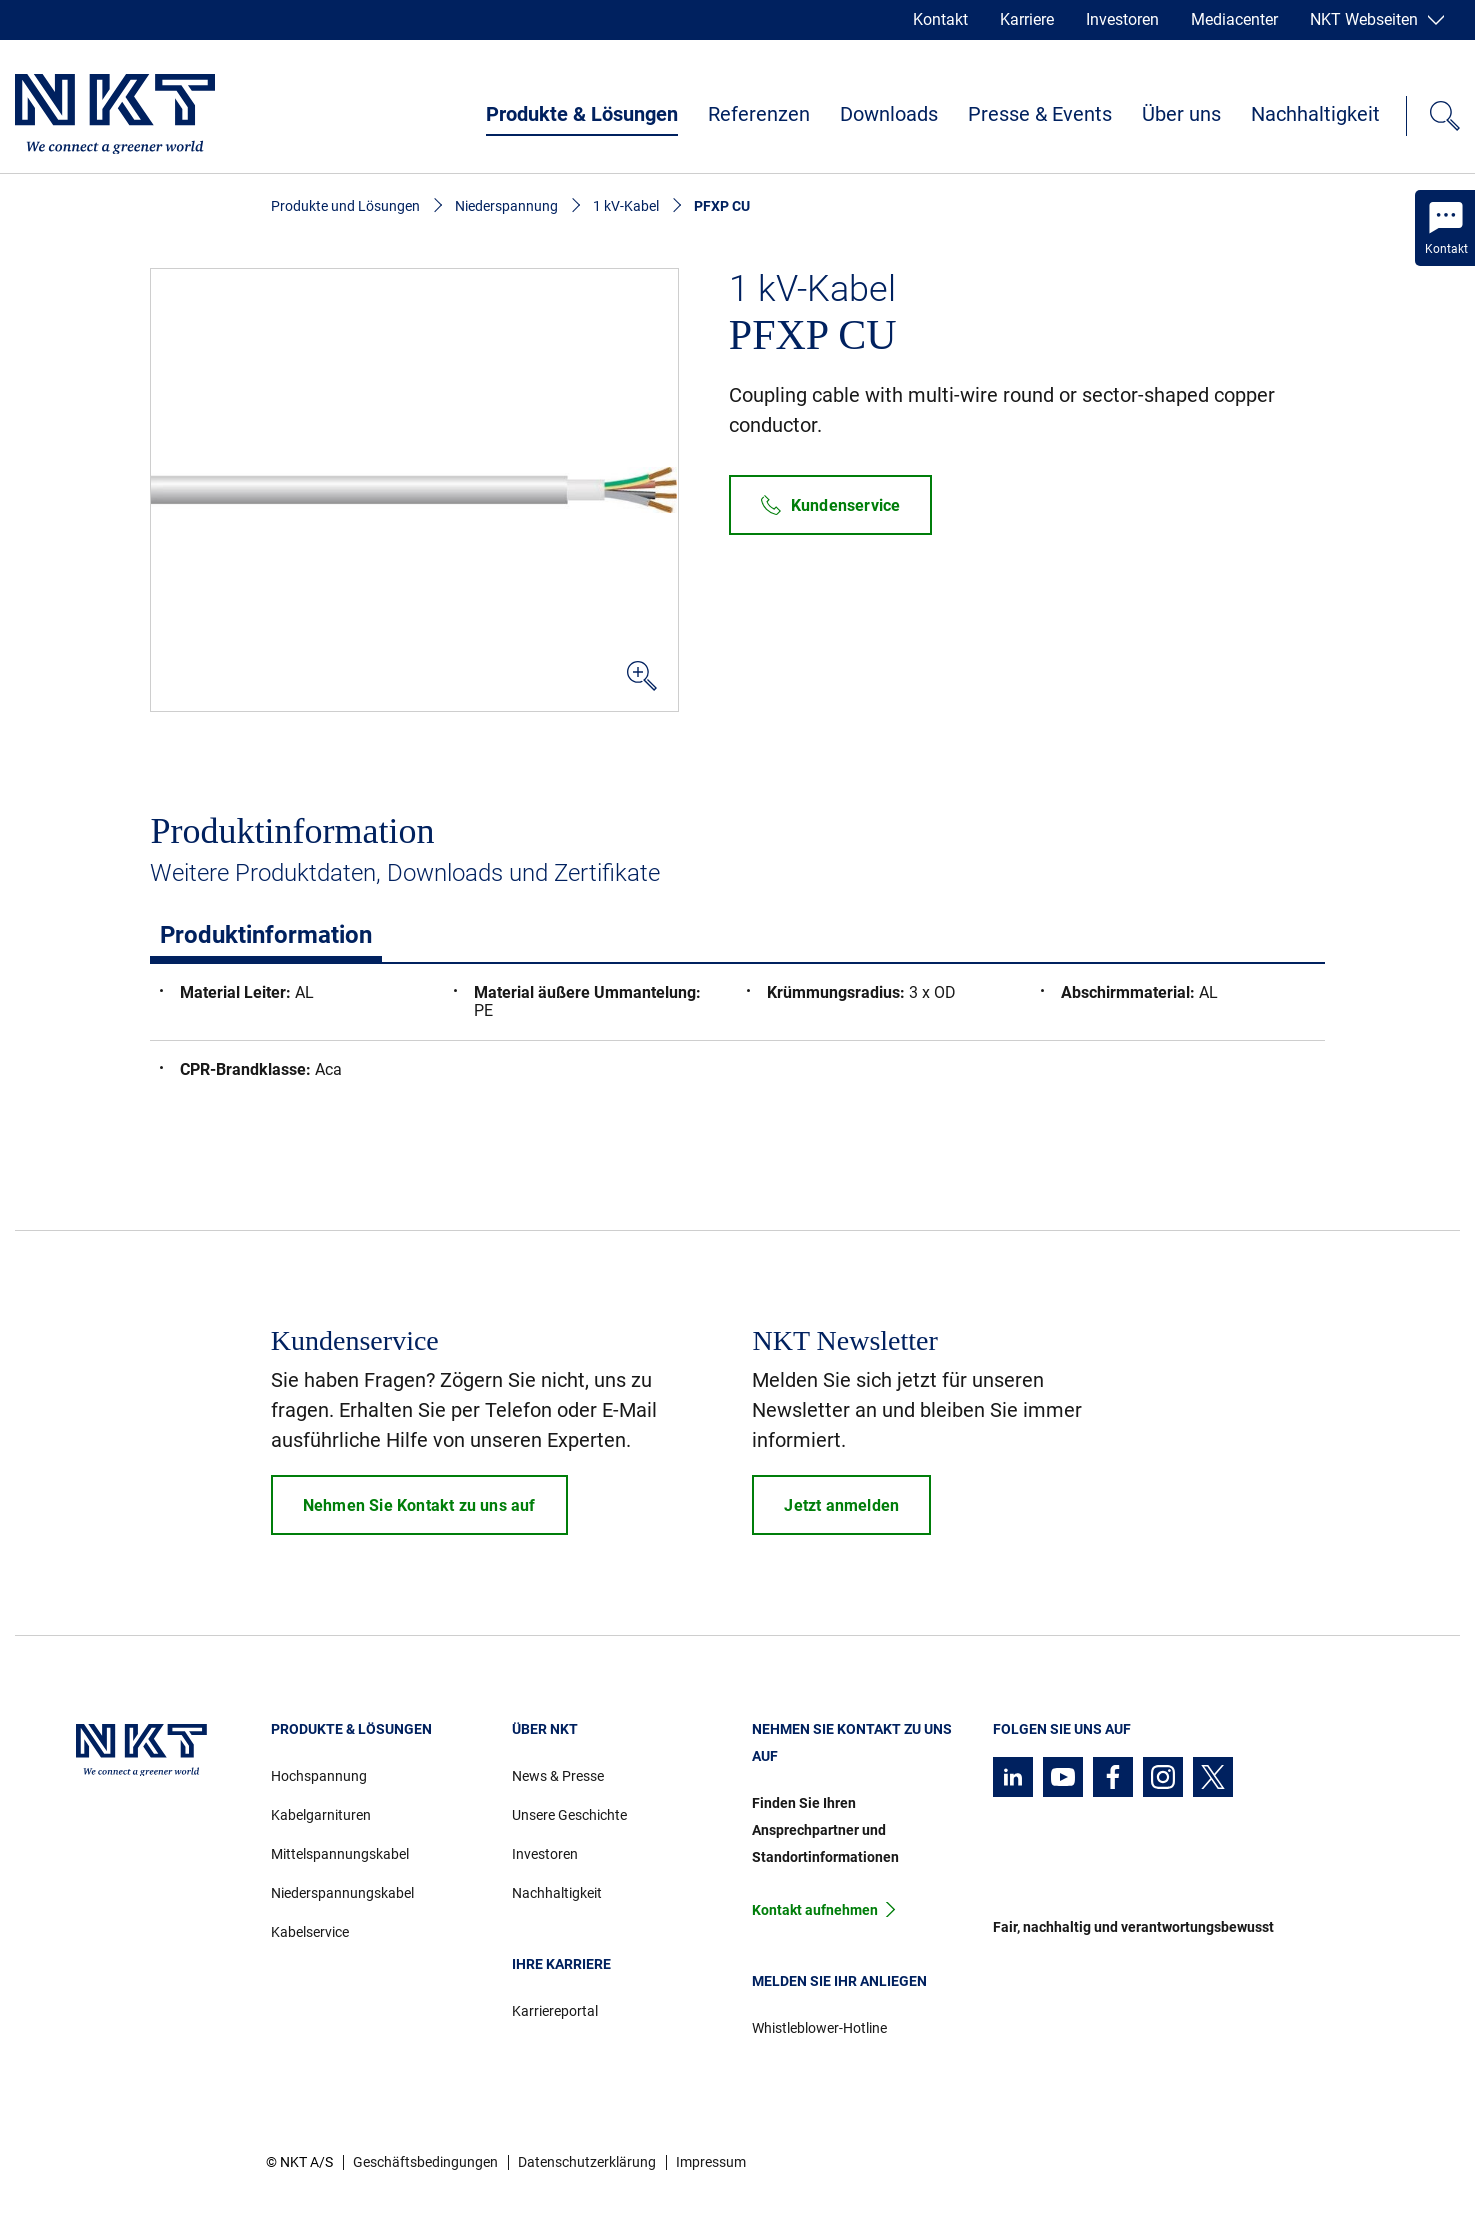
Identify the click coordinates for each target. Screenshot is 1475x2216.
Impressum (711, 2162)
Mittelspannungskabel (340, 1854)
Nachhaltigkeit (1315, 114)
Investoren (1122, 19)
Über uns (1181, 114)
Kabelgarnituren (321, 1815)
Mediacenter (1234, 19)
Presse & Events (1040, 114)
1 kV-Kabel (626, 206)
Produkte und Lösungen (345, 206)
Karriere (1027, 19)
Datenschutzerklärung (587, 2162)
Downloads (889, 114)
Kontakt (940, 19)
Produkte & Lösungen (582, 114)
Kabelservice (310, 1932)
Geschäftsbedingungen (425, 2162)
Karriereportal (555, 2011)
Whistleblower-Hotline (819, 2028)
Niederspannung (506, 206)
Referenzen (759, 114)
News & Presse (558, 1776)
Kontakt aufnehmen (815, 1910)
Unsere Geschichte (569, 1815)
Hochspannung (319, 1776)
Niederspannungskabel (342, 1893)
